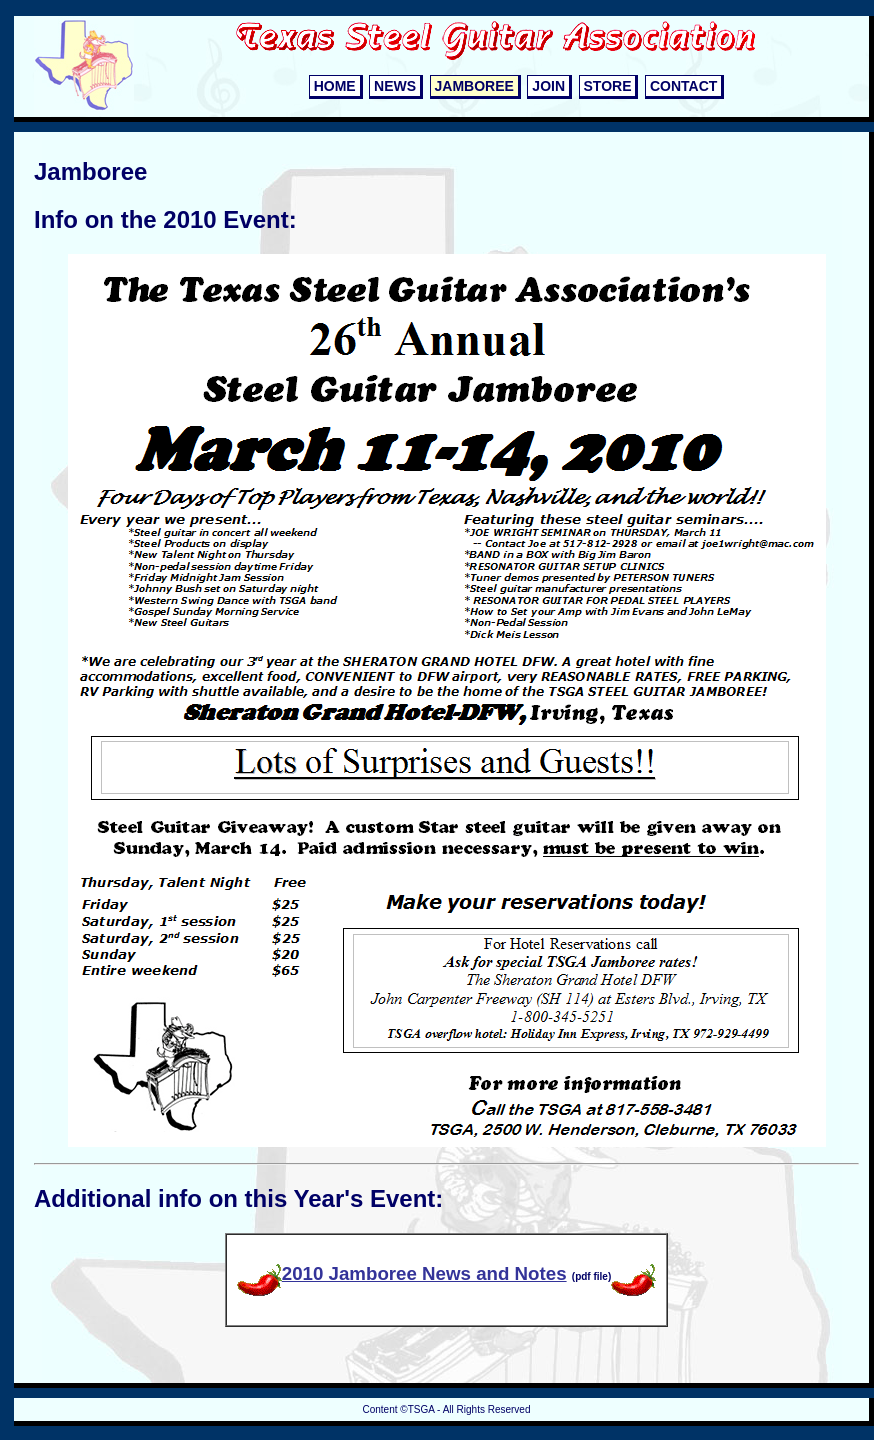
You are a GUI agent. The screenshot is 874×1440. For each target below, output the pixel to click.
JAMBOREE (474, 86)
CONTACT (683, 86)
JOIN (548, 86)
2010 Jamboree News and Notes (402, 1273)
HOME (335, 86)
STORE (608, 86)
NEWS (395, 86)
